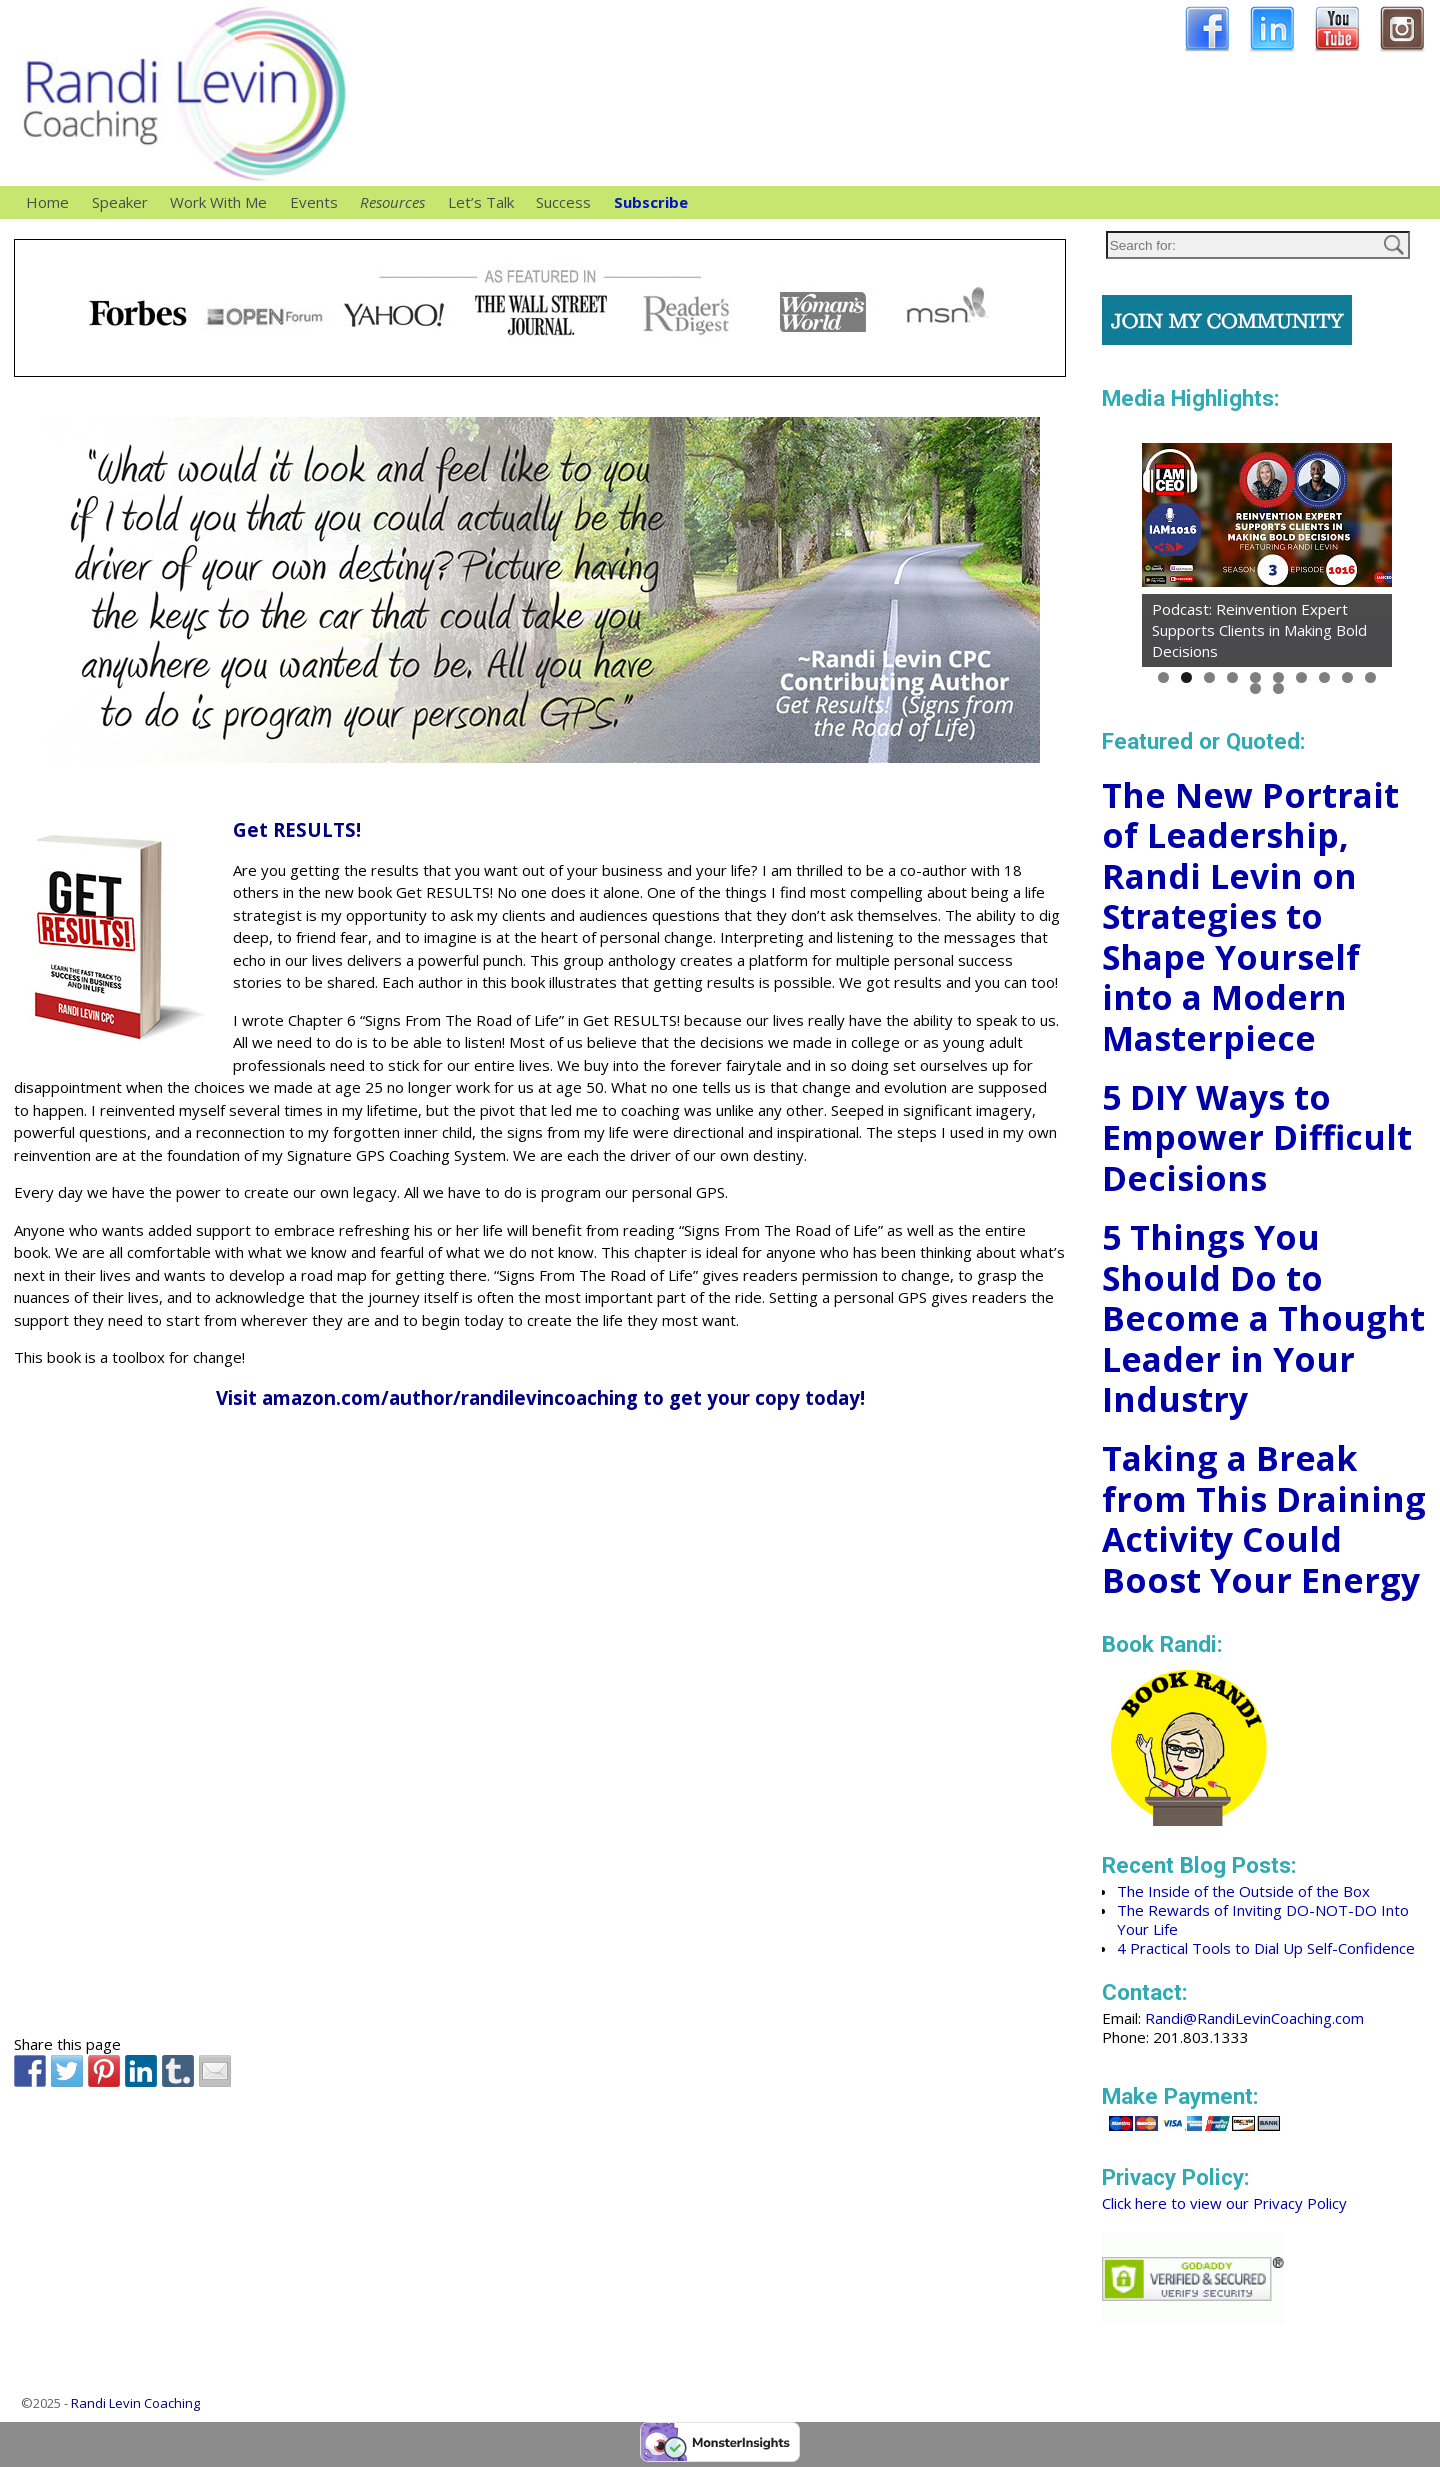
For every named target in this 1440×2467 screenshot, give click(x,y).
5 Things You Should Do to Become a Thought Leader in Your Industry (1263, 1318)
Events (314, 202)
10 (1370, 677)
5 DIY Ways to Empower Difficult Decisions (1257, 1137)
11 (1255, 688)
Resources (398, 202)
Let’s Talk (481, 202)
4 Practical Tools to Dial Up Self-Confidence (1266, 1948)
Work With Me (224, 202)
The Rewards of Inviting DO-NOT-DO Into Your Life (1263, 1919)
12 (1278, 688)
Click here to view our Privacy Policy (1224, 2203)
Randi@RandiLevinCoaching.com (1254, 2018)
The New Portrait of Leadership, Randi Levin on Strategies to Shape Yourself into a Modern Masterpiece (1250, 916)
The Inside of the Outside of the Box (1243, 1891)
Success (563, 202)
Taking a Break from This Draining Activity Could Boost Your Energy (1264, 1519)
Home (47, 202)
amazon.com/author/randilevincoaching (450, 1397)
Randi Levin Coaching (135, 2403)
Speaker (125, 202)
